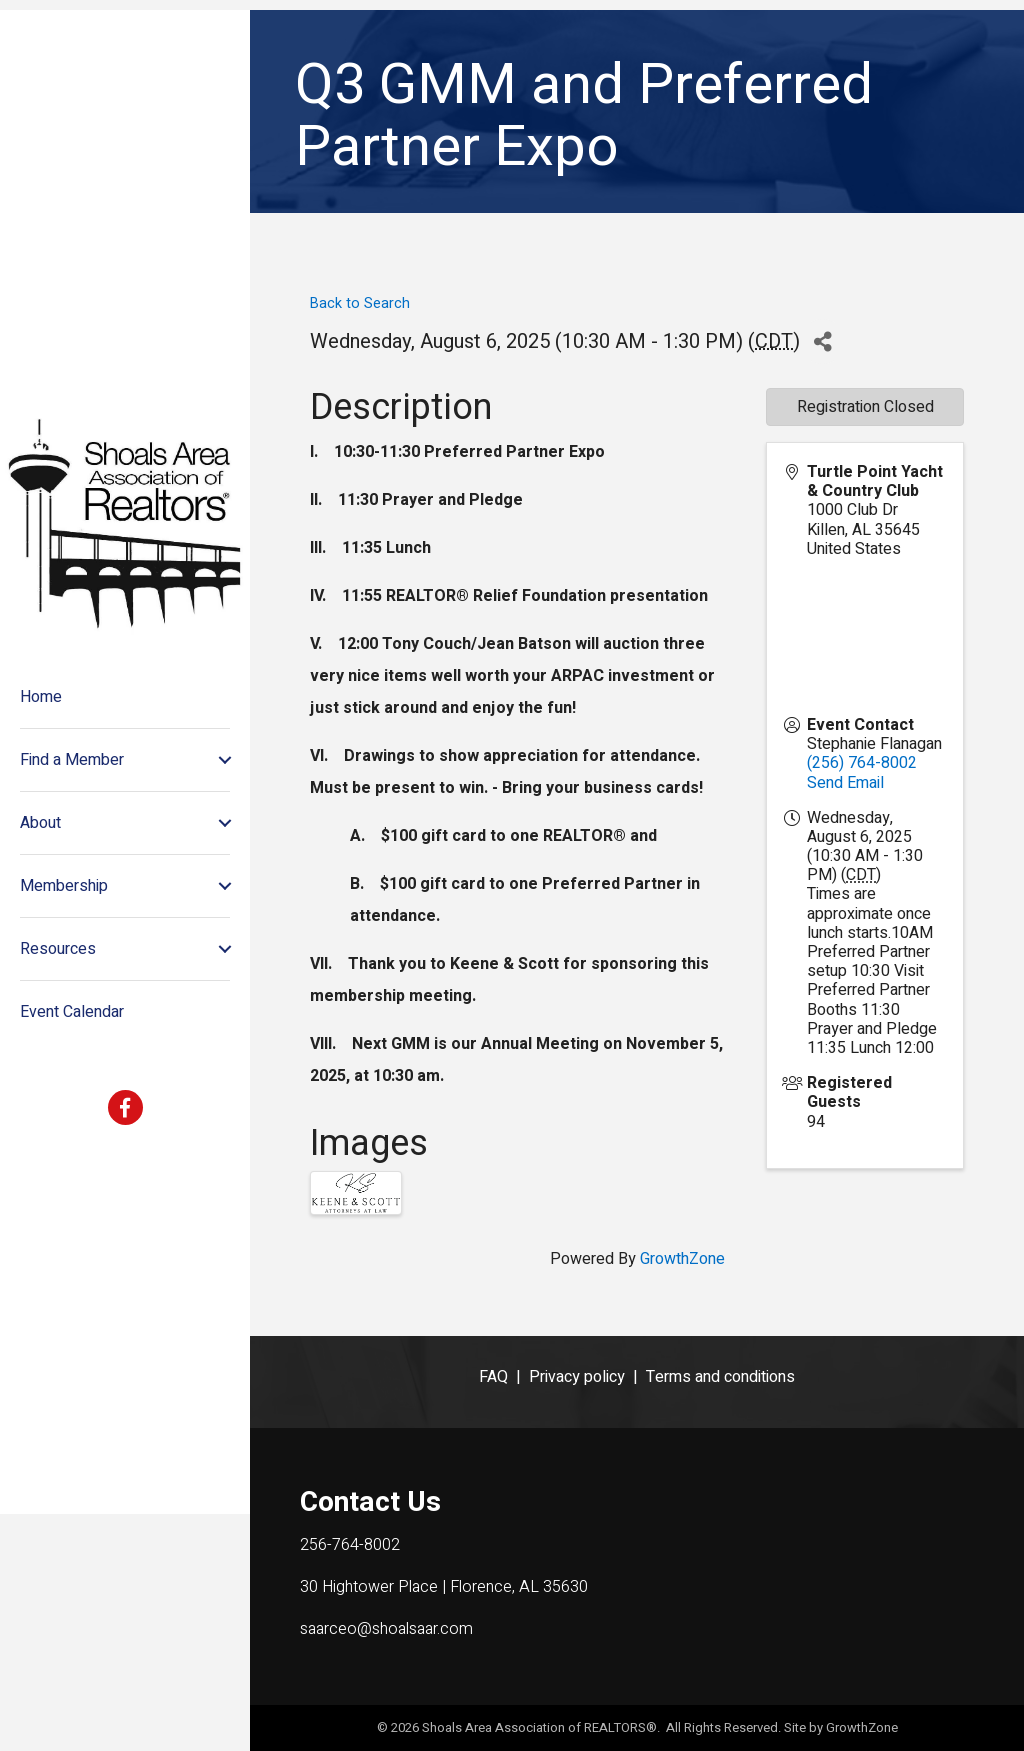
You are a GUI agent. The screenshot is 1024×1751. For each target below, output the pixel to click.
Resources (58, 1068)
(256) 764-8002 (862, 763)
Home (41, 816)
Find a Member (72, 879)
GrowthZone (682, 1259)
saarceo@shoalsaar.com (386, 1629)
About (40, 942)
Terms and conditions (720, 1377)
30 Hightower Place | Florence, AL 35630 (444, 1587)
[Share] (822, 341)
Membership (64, 1005)
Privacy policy (577, 1377)
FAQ (493, 1377)
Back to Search (360, 303)
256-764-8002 (350, 1545)
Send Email (845, 783)
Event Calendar (72, 1131)
